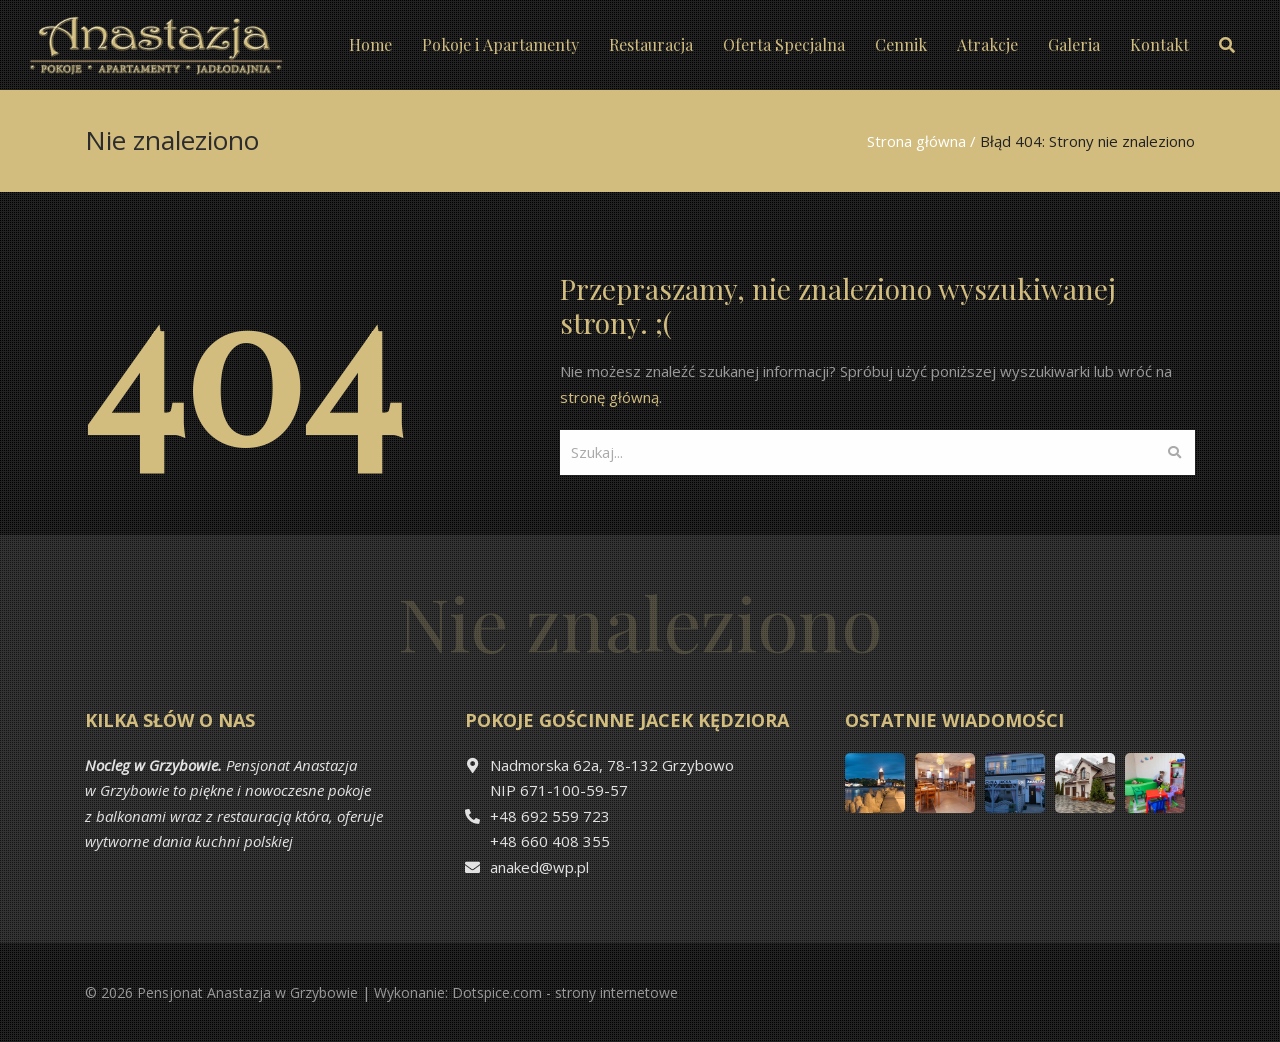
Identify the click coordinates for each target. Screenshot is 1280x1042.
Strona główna (916, 141)
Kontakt (1159, 44)
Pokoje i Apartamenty (500, 44)
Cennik (901, 44)
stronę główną (609, 397)
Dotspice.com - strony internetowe (565, 992)
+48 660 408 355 (550, 841)
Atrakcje (987, 44)
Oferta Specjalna (784, 44)
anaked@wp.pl (539, 867)
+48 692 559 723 (550, 816)
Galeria (1074, 44)
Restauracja (651, 44)
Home (370, 44)
